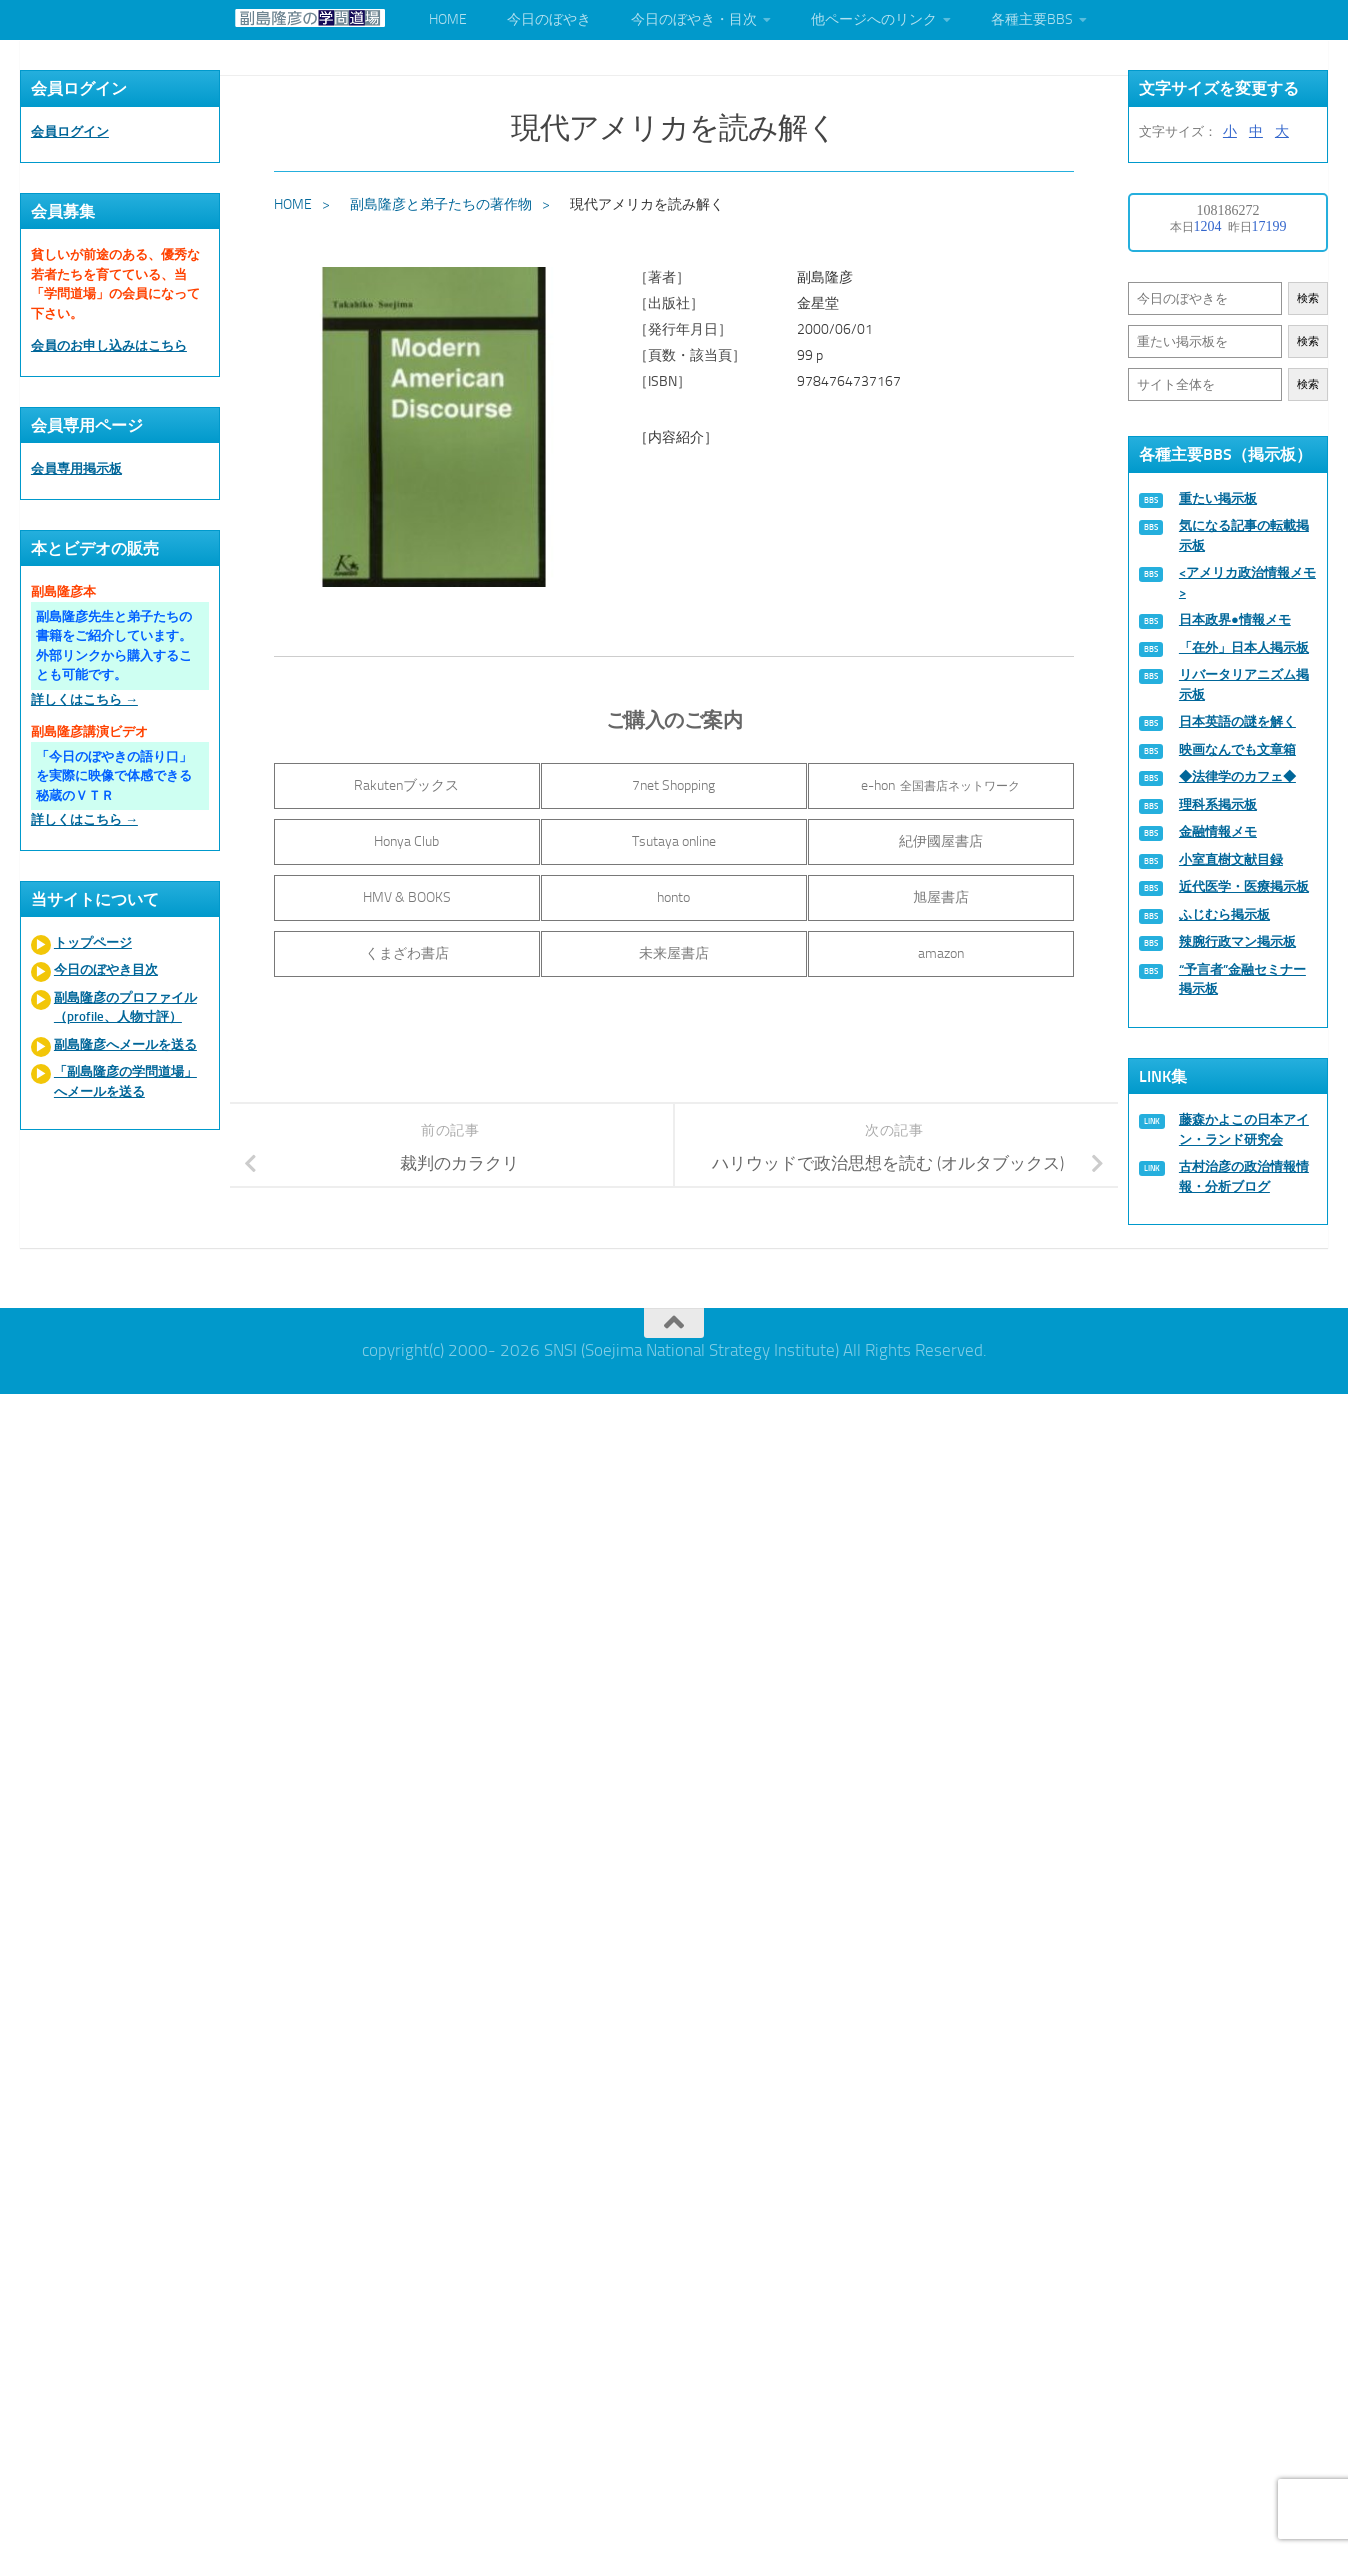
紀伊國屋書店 (944, 841)
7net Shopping (673, 785)
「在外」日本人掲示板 (1244, 647)
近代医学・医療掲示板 (1244, 886)
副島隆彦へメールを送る (125, 1044)
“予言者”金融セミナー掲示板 (1242, 979)
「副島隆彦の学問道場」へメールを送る (125, 1081)
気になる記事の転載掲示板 (1244, 535)
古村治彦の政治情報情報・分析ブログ (1244, 1176)
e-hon (943, 785)
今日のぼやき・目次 (694, 19)
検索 (1308, 298)
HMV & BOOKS (404, 897)
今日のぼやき (549, 19)
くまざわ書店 (404, 953)
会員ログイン (70, 131)
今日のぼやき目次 (106, 969)
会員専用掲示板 (76, 468)
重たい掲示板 (1218, 498)
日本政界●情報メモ (1235, 619)
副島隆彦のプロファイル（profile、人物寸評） (125, 1007)
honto (673, 897)
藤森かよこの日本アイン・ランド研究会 (1244, 1129)
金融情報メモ (1218, 831)
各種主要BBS (1032, 19)
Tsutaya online (674, 841)
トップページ (93, 942)
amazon (944, 953)
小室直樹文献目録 (1231, 859)
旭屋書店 (944, 897)
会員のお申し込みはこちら (109, 345)
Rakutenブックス (404, 785)
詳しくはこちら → (84, 699)
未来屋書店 (674, 953)
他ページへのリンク (874, 19)
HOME (448, 19)
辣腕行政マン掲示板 (1237, 941)
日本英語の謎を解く (1237, 721)
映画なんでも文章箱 (1237, 749)
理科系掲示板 (1218, 804)
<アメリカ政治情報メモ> (1247, 582)
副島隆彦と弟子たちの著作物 (441, 204)
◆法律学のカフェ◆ (1237, 776)
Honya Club (404, 841)
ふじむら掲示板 (1224, 914)
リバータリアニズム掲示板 (1244, 684)
